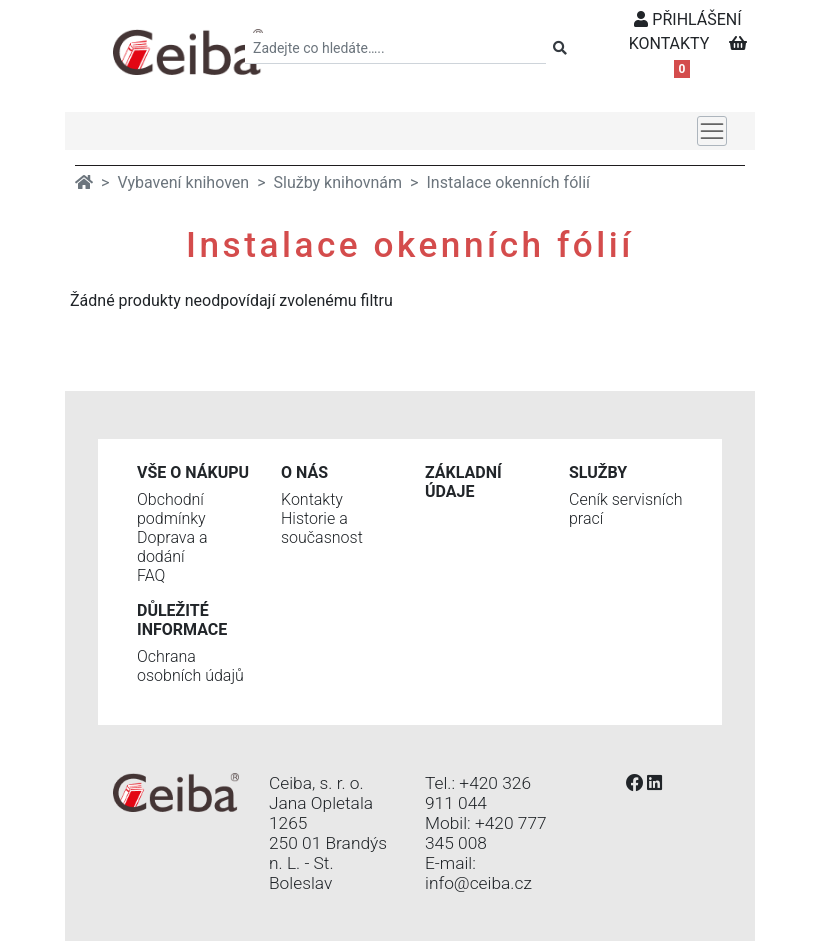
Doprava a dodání (172, 547)
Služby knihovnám (338, 182)
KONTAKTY (669, 43)
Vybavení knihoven (183, 182)
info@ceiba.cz (478, 883)
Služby (598, 472)
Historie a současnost (322, 528)
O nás (304, 472)
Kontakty (312, 499)
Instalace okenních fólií (508, 182)
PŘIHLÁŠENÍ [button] (687, 19)
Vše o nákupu (193, 472)
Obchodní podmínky (171, 509)
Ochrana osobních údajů (190, 666)
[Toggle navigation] (712, 131)
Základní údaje (463, 482)
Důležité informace (182, 620)
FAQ (151, 575)
